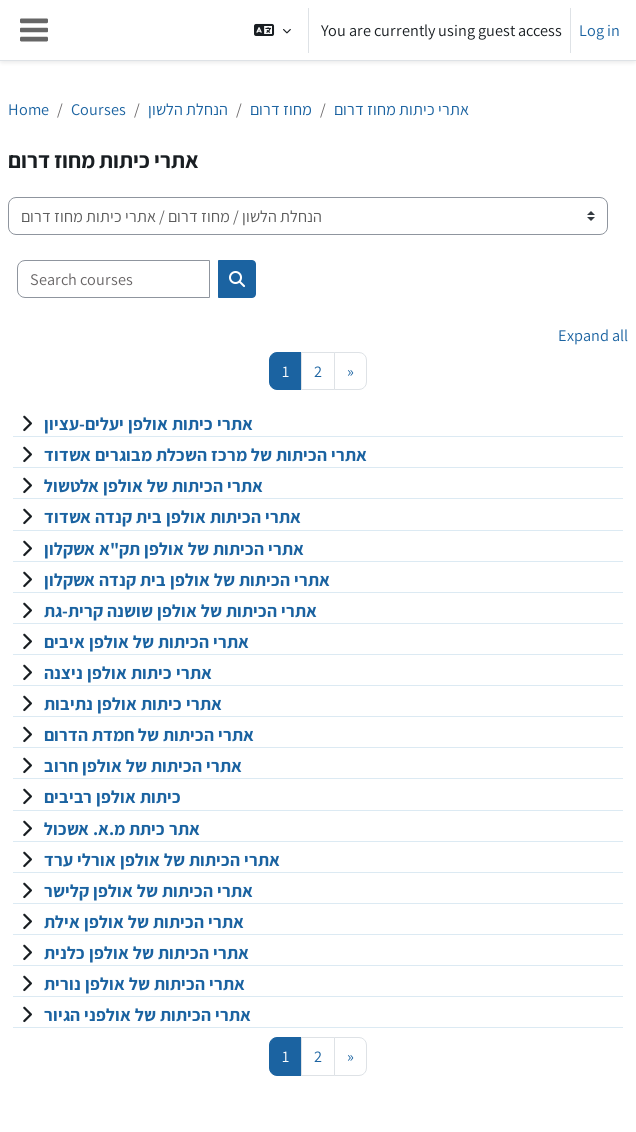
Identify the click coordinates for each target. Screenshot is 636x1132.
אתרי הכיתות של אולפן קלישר (148, 890)
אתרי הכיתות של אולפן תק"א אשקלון (174, 548)
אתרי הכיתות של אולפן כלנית (146, 952)
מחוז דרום (281, 109)
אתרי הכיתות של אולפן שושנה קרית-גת (180, 610)
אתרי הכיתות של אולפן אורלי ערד (162, 859)
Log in (599, 30)
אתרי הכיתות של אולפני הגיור (147, 1014)
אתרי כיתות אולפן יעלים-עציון (148, 423)
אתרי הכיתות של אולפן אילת (144, 921)
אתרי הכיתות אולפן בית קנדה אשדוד (172, 516)
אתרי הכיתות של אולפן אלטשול (153, 485)
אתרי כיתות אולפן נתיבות (133, 703)
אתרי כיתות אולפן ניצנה (128, 672)
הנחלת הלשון (188, 109)
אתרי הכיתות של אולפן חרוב (143, 765)
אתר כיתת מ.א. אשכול (122, 828)
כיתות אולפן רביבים (112, 796)
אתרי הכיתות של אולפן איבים (146, 641)
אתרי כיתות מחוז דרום (401, 109)
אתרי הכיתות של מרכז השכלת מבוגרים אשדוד (205, 454)
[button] (272, 30)
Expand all (593, 335)
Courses (98, 109)
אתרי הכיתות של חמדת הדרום (149, 734)
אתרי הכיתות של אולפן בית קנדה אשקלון (187, 579)
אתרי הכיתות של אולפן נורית (144, 983)
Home (28, 109)
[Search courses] (113, 279)
